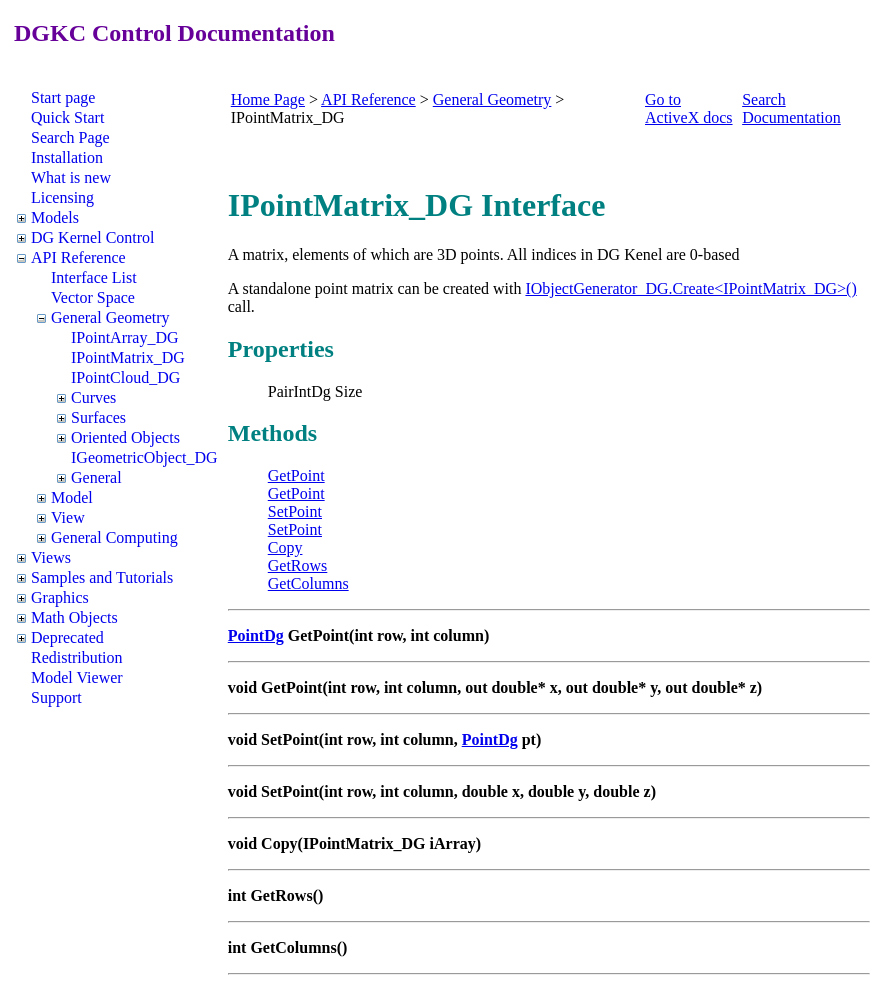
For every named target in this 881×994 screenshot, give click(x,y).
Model (72, 497)
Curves (93, 397)
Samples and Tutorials (102, 577)
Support (56, 697)
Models (55, 217)
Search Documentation (791, 108)
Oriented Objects (125, 437)
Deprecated (67, 637)
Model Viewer (77, 677)
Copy (285, 547)
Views (51, 557)
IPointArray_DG (125, 337)
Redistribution (77, 657)
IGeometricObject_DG (144, 457)
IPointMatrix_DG (128, 357)
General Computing (114, 537)
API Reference (78, 257)
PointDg (256, 635)
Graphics (60, 597)
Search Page (70, 137)
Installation (67, 157)
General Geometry (110, 317)
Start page (63, 97)
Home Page (268, 99)
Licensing (62, 197)
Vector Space (93, 297)
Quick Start (67, 117)
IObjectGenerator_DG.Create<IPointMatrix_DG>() (690, 288)
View (68, 517)
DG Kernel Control (93, 237)
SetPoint (295, 511)
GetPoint (296, 475)
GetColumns (308, 583)
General (96, 477)
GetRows (298, 565)
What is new (71, 177)
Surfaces (98, 417)
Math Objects (74, 617)
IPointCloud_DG (125, 377)
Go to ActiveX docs (689, 108)
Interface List (94, 277)
